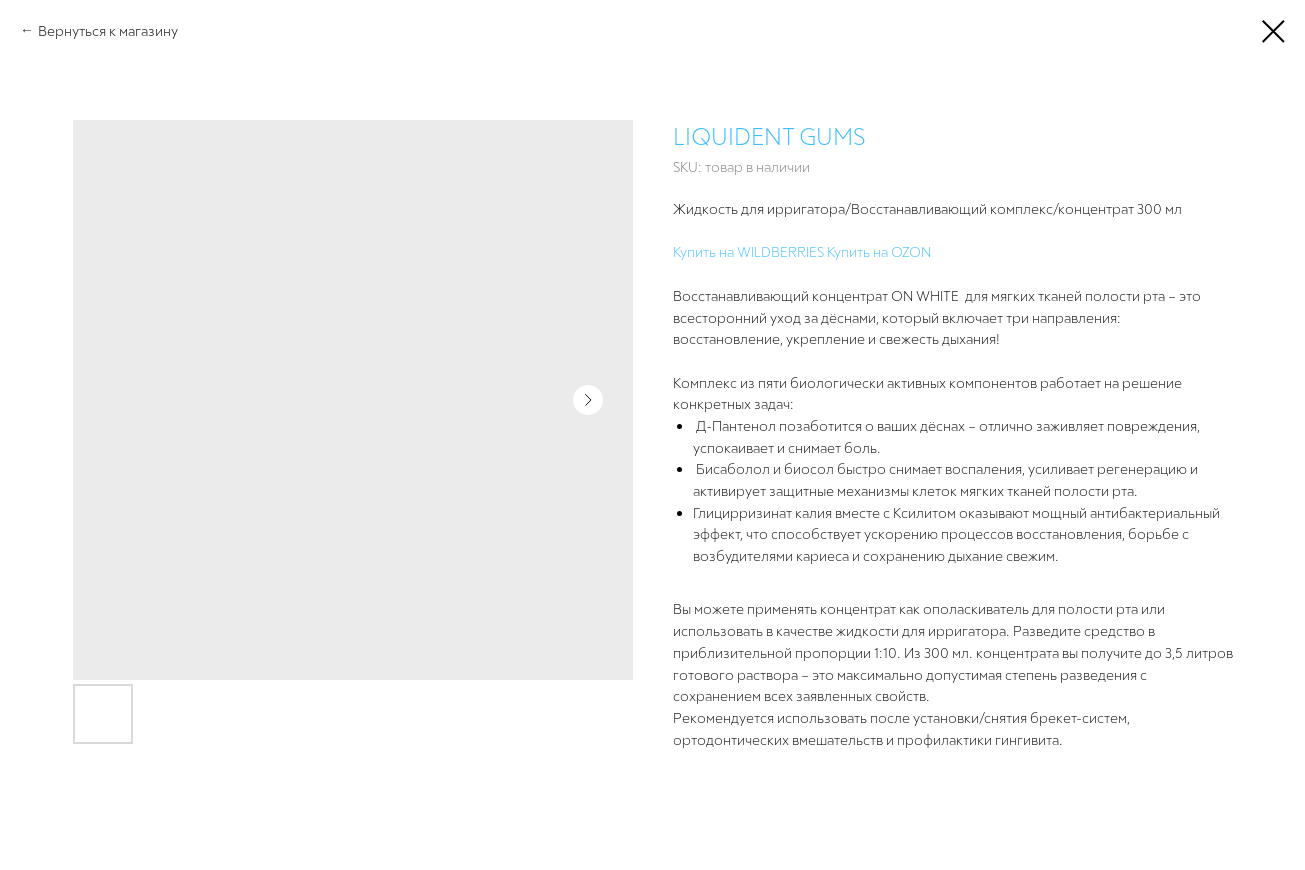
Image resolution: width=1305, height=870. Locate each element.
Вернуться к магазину (108, 30)
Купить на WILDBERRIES (748, 251)
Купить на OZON (879, 251)
